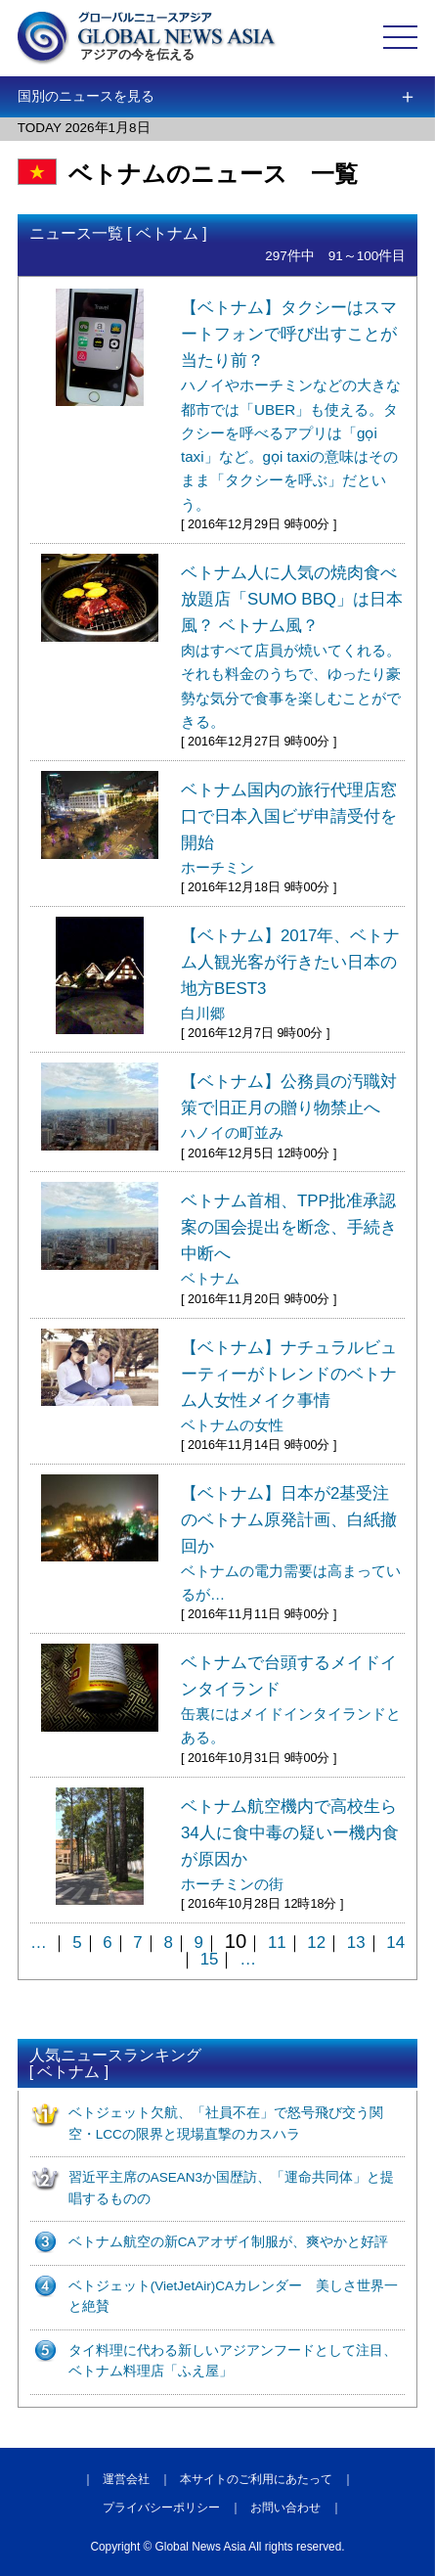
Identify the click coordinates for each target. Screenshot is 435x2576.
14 (395, 1942)
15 (209, 1959)
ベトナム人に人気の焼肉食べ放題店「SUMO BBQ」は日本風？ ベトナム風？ (292, 647)
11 (277, 1942)
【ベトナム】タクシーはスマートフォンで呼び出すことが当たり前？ (291, 405)
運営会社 (126, 2479)
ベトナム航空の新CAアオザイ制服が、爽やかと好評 (228, 2242)
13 (356, 1942)
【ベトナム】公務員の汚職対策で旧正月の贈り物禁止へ (289, 1106)
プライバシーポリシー (161, 2507)
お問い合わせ (285, 2507)
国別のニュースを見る (86, 96)
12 (316, 1942)
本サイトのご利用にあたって (256, 2479)
